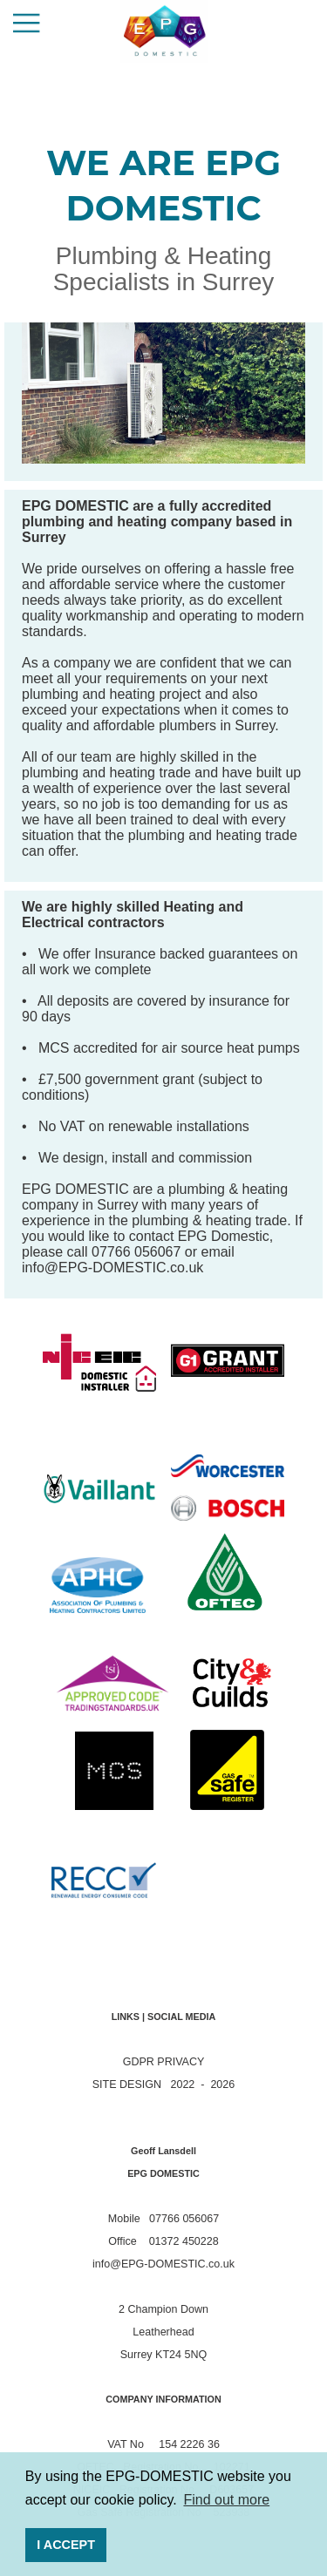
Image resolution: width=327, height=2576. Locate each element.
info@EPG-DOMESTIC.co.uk (112, 1267)
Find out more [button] (226, 2499)
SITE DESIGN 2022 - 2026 (163, 2084)
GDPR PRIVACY (164, 2062)
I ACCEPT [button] (66, 2545)
